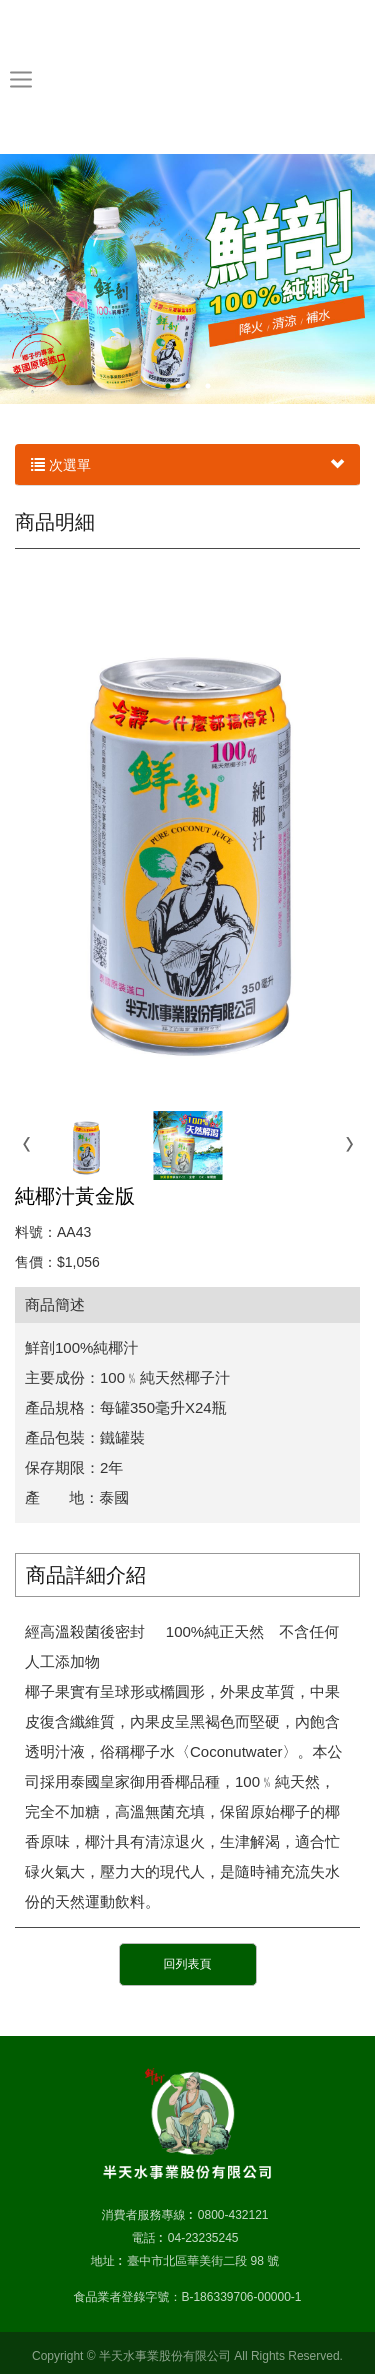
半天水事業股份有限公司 (187, 76)
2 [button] (188, 386)
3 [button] (208, 386)
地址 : (106, 2261)
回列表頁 (188, 1964)
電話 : (146, 2238)
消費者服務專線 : (146, 2215)
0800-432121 (233, 2215)
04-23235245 (203, 2238)
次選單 (187, 465)
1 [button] (168, 386)
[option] (187, 279)
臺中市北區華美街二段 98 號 (203, 2261)
